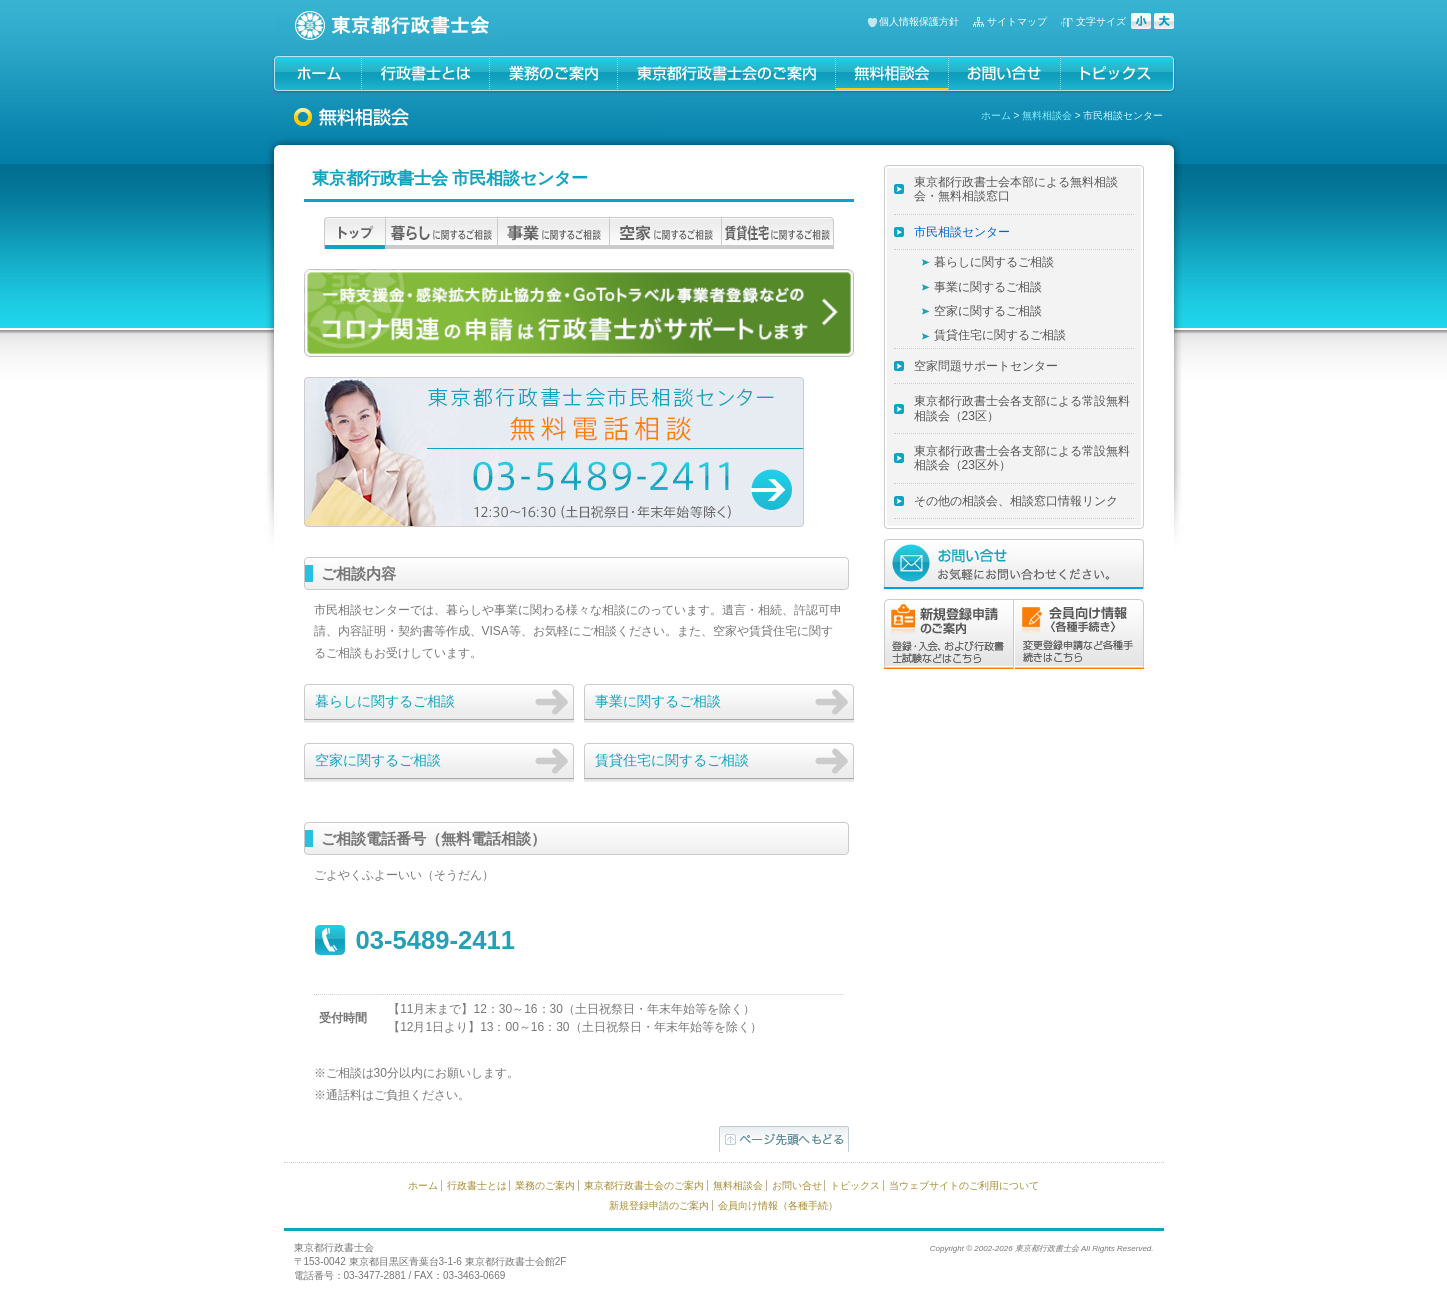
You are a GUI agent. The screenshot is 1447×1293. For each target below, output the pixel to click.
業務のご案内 (545, 1185)
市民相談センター (962, 232)
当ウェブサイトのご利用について (964, 1185)
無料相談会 (1047, 115)
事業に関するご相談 (658, 701)
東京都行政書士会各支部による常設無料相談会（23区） (1022, 408)
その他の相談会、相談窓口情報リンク (1016, 501)
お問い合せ (797, 1185)
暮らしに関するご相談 (385, 701)
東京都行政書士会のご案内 (644, 1185)
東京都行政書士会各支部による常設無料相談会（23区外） (1022, 458)
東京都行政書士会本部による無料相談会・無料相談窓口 (1016, 189)
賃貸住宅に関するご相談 (672, 760)
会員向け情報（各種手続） (778, 1205)
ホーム (996, 115)
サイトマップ (1017, 21)
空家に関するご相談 (378, 760)
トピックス (855, 1185)
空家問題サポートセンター (986, 366)
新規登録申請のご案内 (659, 1205)
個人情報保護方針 (919, 21)
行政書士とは (477, 1185)
